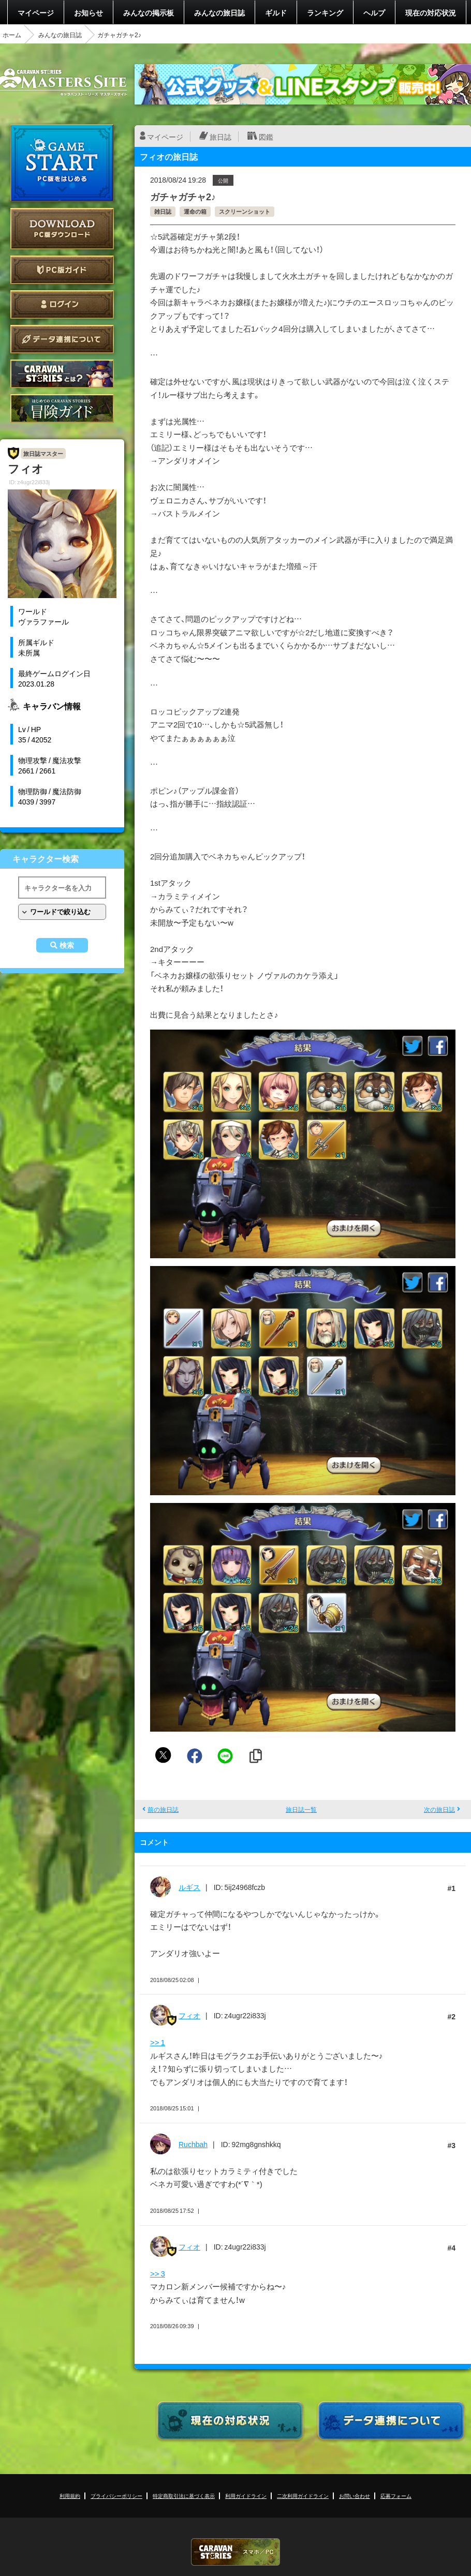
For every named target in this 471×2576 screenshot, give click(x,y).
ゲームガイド (62, 408)
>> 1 (157, 2042)
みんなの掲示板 (148, 12)
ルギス (189, 1887)
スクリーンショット (244, 211)
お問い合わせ (354, 2495)
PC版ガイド (62, 270)
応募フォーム (395, 2495)
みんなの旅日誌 (219, 12)
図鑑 (266, 136)
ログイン (62, 304)
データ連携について (62, 339)
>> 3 (157, 2273)
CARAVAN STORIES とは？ (62, 374)
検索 (67, 945)
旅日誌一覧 (301, 1809)
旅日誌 (220, 136)
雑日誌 (162, 211)
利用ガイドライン (246, 2495)
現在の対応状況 (430, 12)
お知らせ (88, 12)
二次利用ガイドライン (303, 2495)
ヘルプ (374, 12)
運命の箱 (195, 211)
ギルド (276, 12)
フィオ (189, 2015)
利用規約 (70, 2495)
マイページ (36, 12)
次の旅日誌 (439, 1809)
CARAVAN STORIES (235, 2552)
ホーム (12, 34)
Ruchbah (193, 2144)
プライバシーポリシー (116, 2495)
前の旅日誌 (163, 1809)
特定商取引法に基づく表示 (184, 2495)
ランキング (325, 12)
